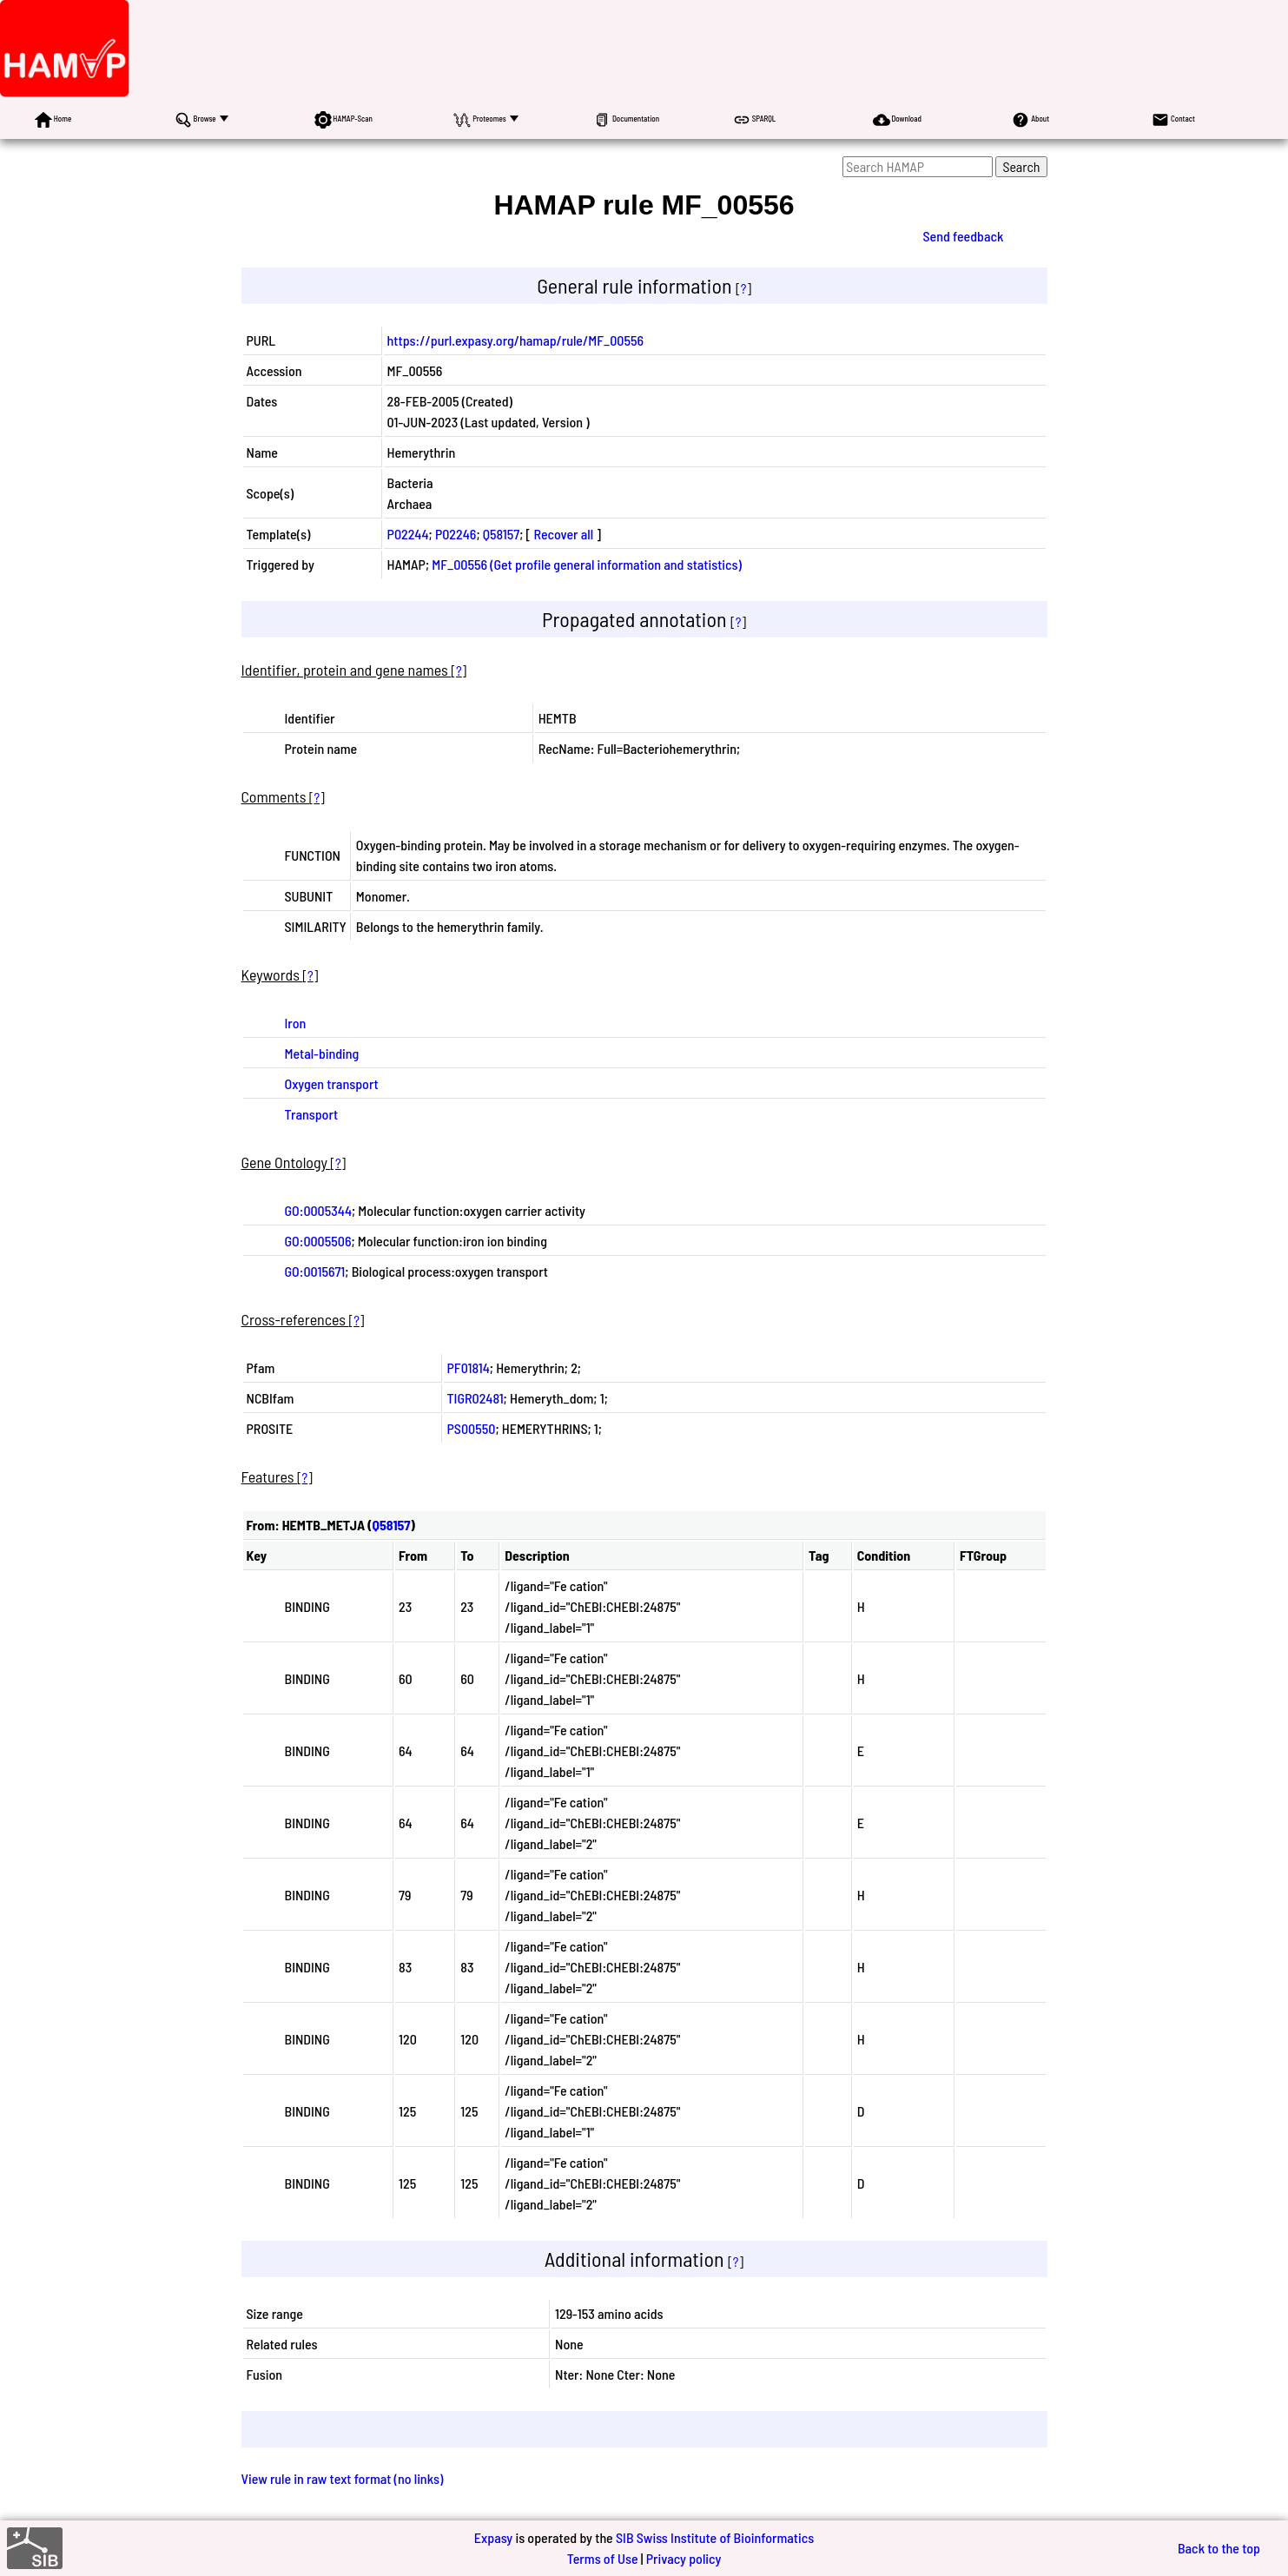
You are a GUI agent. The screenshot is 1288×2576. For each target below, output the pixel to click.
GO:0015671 (315, 1271)
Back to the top (1219, 2548)
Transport (312, 1114)
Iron (296, 1022)
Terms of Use (602, 2558)
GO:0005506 (318, 1240)
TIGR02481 (475, 1398)
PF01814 (468, 1367)
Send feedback (962, 236)
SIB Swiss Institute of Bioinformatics (715, 2537)
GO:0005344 (318, 1210)
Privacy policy (684, 2558)
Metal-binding (322, 1053)
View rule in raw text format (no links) (342, 2478)
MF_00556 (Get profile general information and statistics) (587, 564)
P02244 (408, 533)
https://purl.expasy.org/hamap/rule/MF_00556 (515, 340)
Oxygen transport (332, 1083)
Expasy (493, 2537)
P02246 (455, 533)
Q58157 (501, 533)
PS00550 (471, 1428)
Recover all (563, 533)
